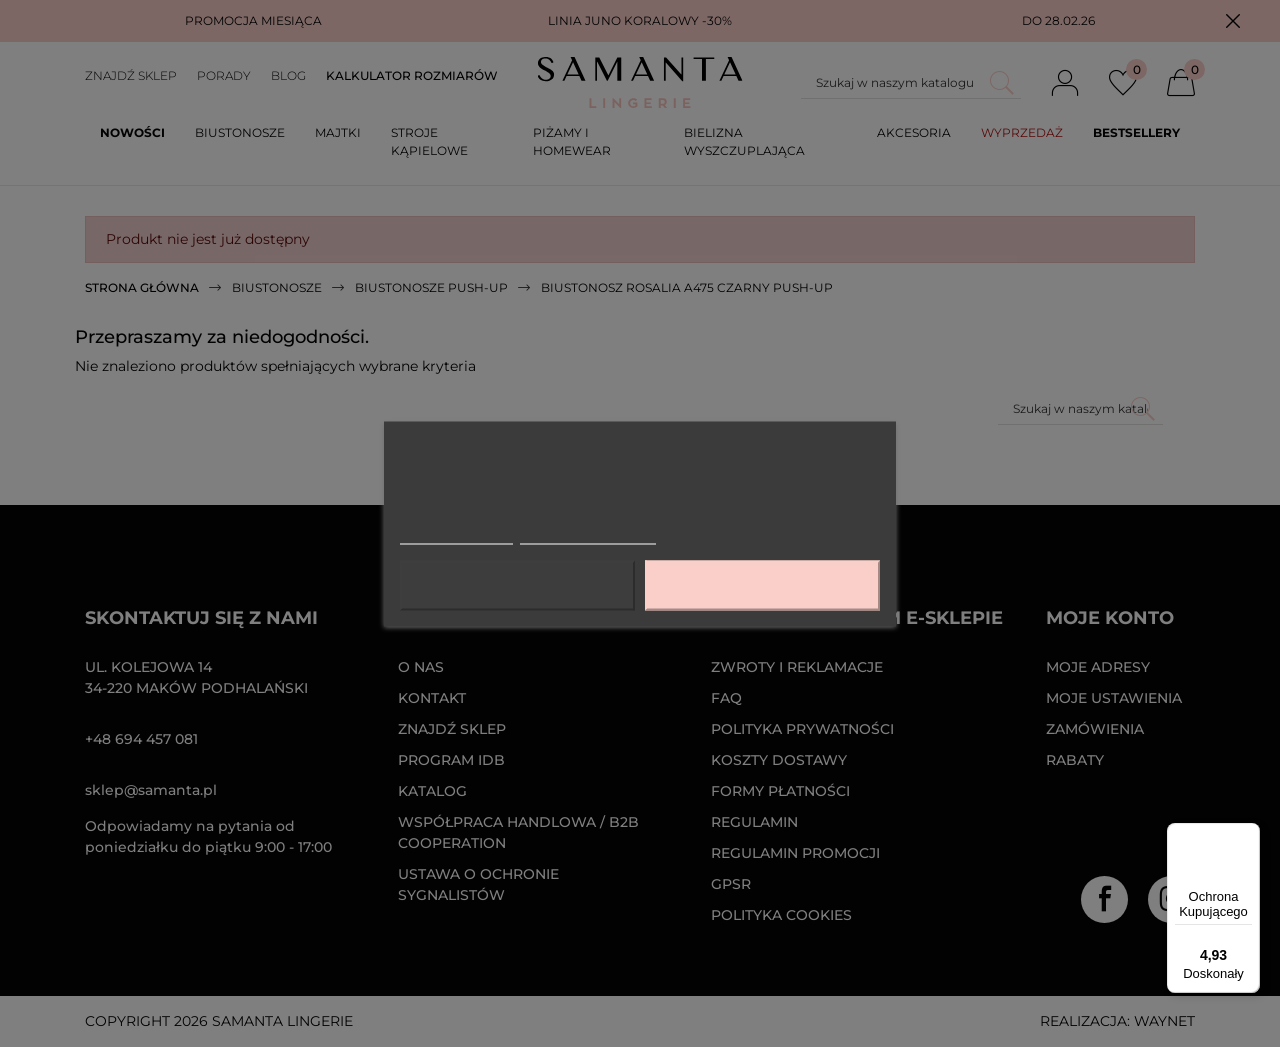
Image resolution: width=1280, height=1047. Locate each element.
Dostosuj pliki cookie (588, 534)
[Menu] (1248, 835)
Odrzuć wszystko (517, 585)
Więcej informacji (456, 534)
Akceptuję (762, 585)
